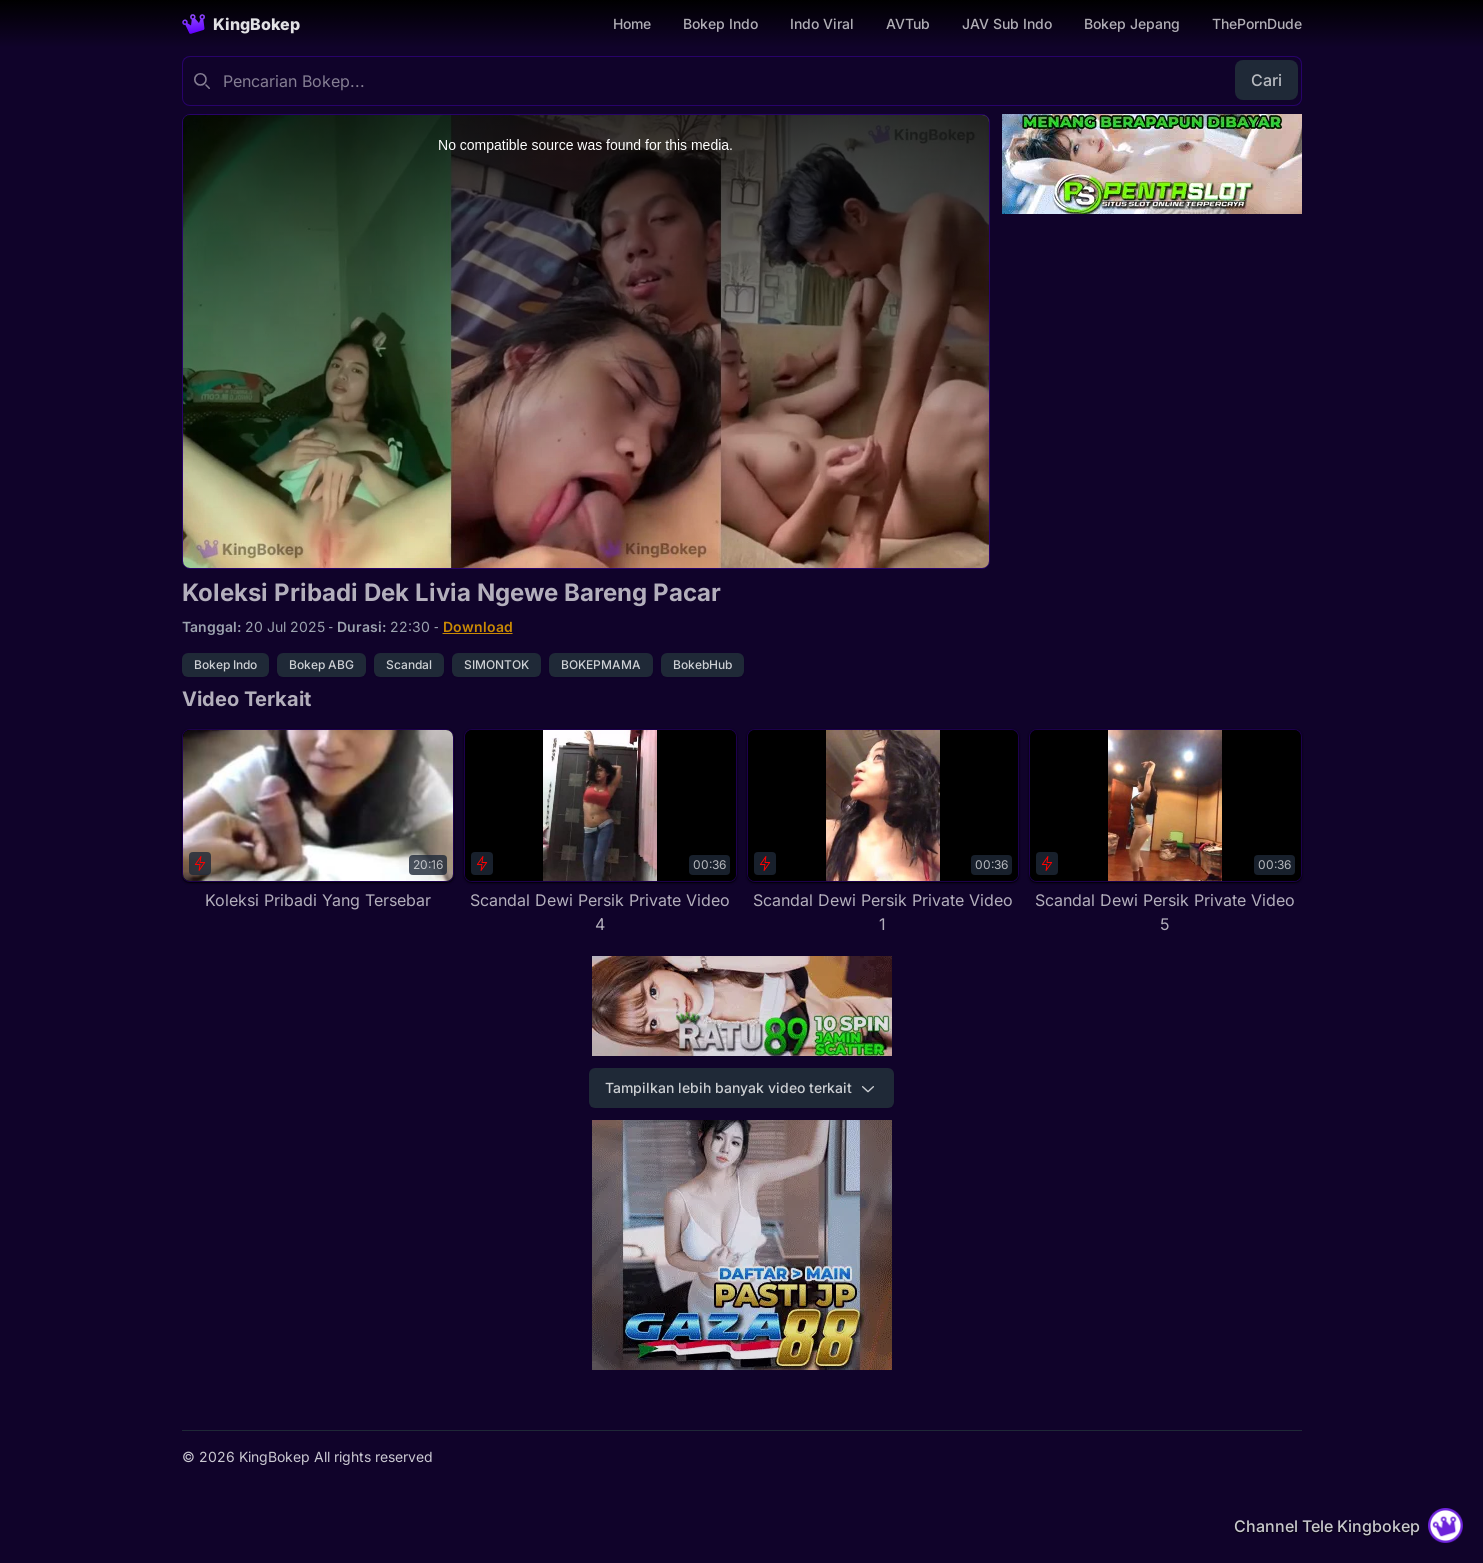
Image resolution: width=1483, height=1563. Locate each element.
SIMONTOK (496, 664)
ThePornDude (1257, 23)
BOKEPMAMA (601, 664)
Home (632, 23)
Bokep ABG (321, 664)
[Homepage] (241, 24)
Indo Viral (822, 23)
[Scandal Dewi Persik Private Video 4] (600, 832)
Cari (1266, 80)
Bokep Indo (720, 23)
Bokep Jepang (1132, 23)
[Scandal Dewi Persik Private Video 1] (883, 832)
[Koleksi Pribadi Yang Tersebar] (318, 820)
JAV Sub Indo (1007, 23)
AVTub (908, 23)
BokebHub (702, 664)
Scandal (409, 664)
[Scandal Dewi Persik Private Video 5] (1165, 832)
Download (478, 626)
